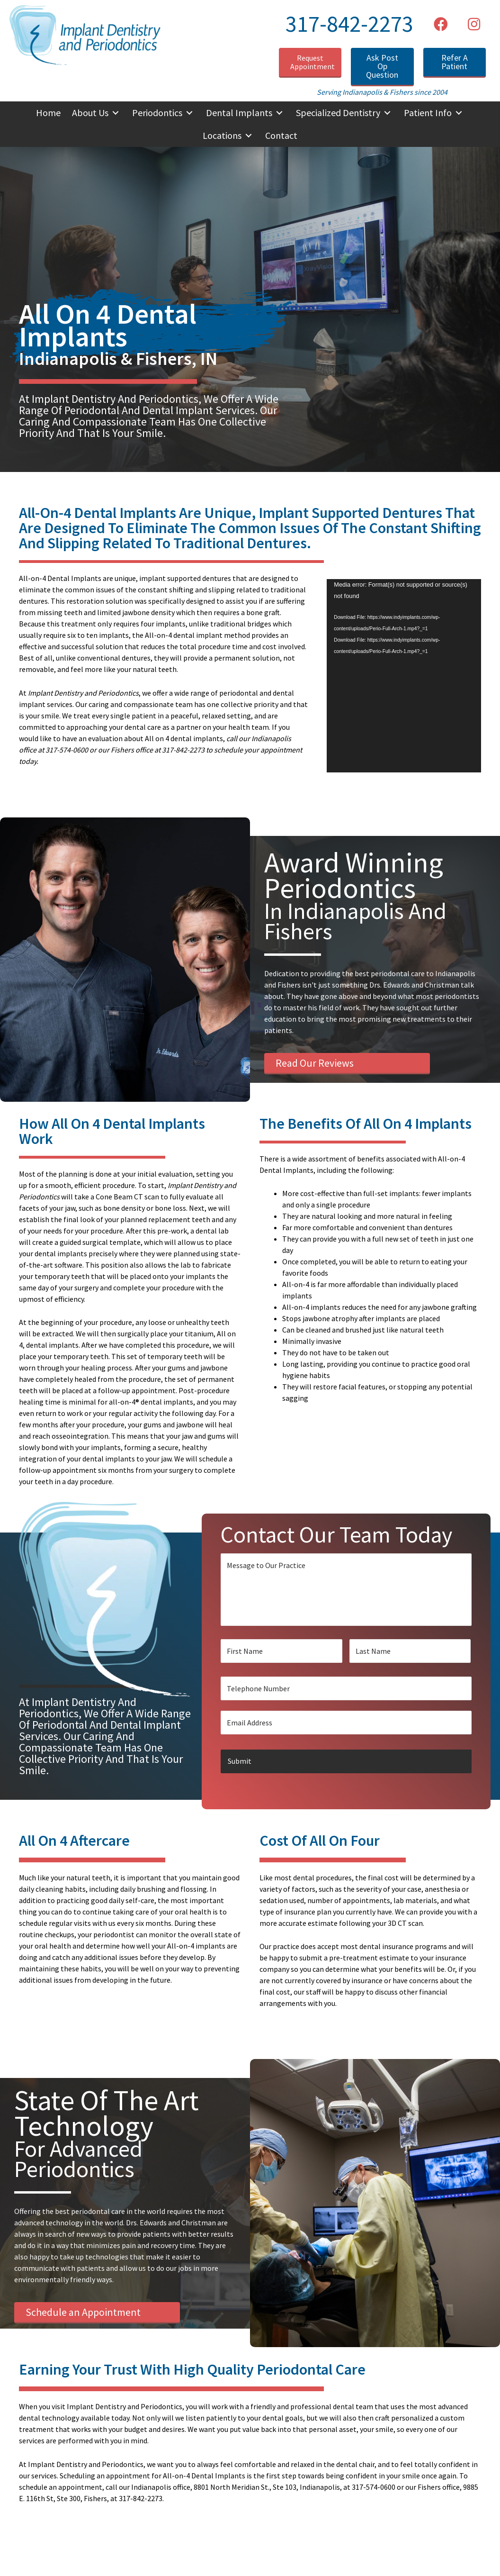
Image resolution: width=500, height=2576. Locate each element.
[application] (404, 675)
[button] (441, 24)
